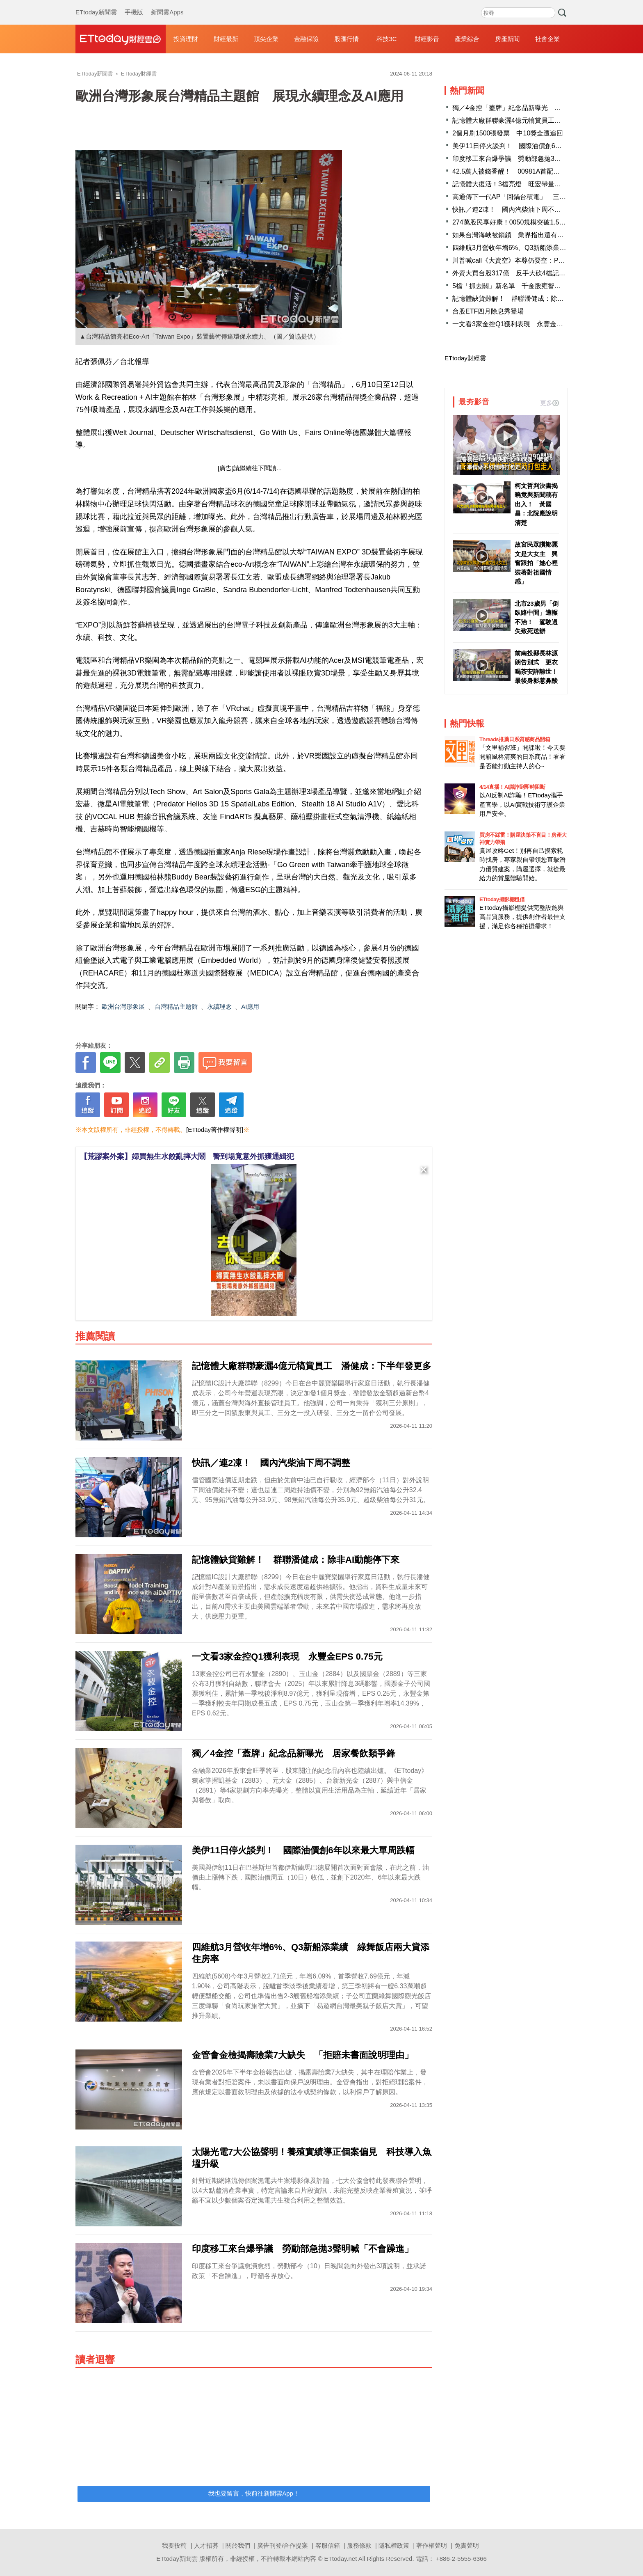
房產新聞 (507, 38)
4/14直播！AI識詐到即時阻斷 (512, 787)
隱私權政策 (394, 2545)
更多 (549, 402)
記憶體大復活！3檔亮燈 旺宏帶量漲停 (510, 184)
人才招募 (206, 2545)
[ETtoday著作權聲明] (214, 1129)
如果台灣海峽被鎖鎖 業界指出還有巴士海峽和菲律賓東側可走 (544, 234)
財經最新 (226, 38)
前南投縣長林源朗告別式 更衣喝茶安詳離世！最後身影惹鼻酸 (536, 667)
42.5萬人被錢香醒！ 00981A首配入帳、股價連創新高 (532, 171)
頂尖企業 (266, 38)
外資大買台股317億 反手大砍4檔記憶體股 (515, 273)
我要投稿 (174, 2545)
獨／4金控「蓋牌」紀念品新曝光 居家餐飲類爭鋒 (526, 107)
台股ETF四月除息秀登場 (488, 311)
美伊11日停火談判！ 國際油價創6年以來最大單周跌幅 (533, 145)
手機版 (134, 4)
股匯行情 (346, 38)
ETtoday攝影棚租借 (501, 899)
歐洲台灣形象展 (123, 1006)
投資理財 (185, 38)
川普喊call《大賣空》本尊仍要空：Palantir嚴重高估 (527, 260)
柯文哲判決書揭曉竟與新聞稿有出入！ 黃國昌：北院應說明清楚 (536, 504)
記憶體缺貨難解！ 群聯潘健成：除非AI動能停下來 (527, 298)
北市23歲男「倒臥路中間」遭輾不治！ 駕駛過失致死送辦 (537, 617)
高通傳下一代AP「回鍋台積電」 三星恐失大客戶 (525, 196)
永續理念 (219, 1006)
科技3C (386, 38)
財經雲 (120, 39)
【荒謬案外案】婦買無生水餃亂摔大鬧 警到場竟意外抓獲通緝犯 (187, 1156)
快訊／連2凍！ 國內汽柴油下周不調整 (513, 209)
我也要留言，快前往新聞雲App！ (253, 2493)
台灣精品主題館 (176, 1006)
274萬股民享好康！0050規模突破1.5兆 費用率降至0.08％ (538, 222)
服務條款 (359, 2545)
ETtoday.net (340, 2558)
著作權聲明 (431, 2545)
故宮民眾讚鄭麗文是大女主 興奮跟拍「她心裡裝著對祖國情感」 (536, 563)
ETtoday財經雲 (465, 358)
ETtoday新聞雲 (96, 4)
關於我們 (238, 2545)
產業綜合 (467, 38)
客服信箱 (327, 2545)
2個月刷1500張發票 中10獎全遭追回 (507, 133)
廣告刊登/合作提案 (282, 2545)
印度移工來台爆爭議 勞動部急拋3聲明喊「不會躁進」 (532, 158)
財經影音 (427, 38)
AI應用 (250, 1006)
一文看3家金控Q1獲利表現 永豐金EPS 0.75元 (521, 324)
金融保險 (306, 38)
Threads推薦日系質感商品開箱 (514, 739)
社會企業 (547, 38)
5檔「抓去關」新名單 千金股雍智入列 (510, 285)
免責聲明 (466, 2545)
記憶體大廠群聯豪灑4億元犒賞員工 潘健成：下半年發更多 (539, 120)
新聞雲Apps (167, 4)
